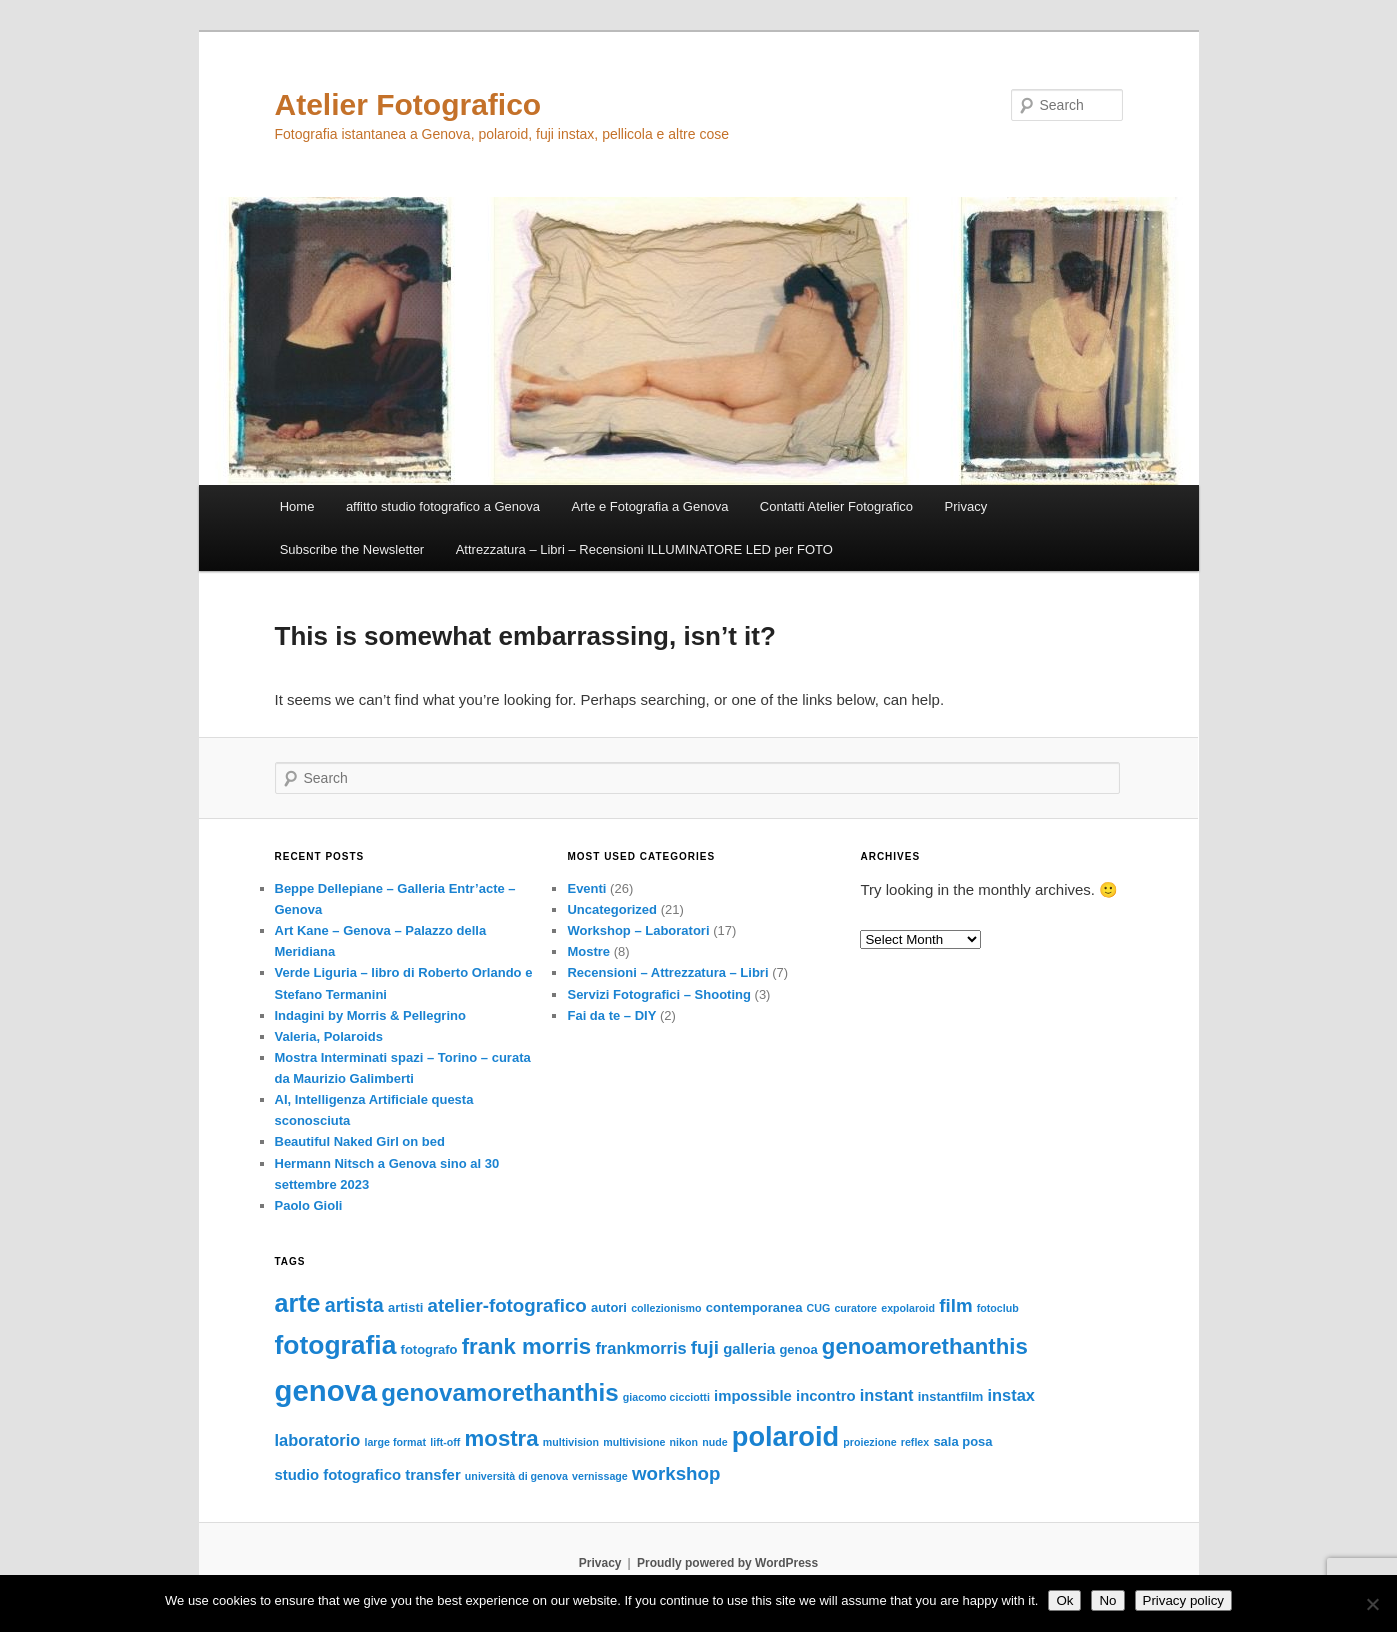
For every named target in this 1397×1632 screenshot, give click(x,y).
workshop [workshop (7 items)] (676, 1473)
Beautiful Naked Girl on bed (360, 1141)
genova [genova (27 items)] (326, 1390)
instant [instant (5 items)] (887, 1395)
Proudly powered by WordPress (727, 1563)
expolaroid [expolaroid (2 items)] (908, 1308)
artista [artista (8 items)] (354, 1305)
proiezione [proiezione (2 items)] (869, 1442)
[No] (1372, 1604)
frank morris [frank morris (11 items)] (527, 1346)
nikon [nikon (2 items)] (684, 1442)
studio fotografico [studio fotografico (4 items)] (338, 1475)
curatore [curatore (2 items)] (855, 1308)
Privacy (966, 506)
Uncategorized (612, 909)
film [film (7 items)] (955, 1305)
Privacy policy (1183, 1600)
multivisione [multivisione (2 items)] (634, 1442)
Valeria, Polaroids (329, 1036)
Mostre (588, 951)
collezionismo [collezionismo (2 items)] (666, 1308)
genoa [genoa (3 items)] (798, 1349)
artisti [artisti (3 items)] (405, 1307)
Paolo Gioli (309, 1205)
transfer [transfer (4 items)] (432, 1475)
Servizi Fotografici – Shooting (658, 994)
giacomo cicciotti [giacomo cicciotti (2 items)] (666, 1397)
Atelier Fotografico (408, 104)
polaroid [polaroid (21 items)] (785, 1436)
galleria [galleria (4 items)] (749, 1349)
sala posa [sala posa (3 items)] (962, 1441)
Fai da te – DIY (611, 1015)
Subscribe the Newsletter (352, 549)
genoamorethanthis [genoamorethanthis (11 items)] (925, 1346)
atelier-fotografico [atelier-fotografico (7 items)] (507, 1305)
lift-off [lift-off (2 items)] (445, 1442)
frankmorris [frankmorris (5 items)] (640, 1348)
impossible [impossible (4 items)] (753, 1396)
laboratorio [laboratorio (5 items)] (318, 1440)
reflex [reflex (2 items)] (915, 1442)
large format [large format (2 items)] (395, 1442)
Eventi (586, 888)
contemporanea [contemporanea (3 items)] (754, 1307)
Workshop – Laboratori (638, 930)
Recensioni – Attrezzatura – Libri (667, 972)
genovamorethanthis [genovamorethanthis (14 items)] (499, 1392)
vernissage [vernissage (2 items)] (600, 1476)
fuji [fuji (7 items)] (705, 1347)
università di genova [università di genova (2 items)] (516, 1476)
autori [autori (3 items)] (609, 1307)
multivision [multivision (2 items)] (571, 1442)
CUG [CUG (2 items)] (819, 1308)
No (1107, 1600)
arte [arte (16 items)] (298, 1303)
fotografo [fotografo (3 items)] (429, 1349)
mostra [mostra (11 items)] (502, 1438)
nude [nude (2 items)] (714, 1442)
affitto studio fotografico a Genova (443, 506)
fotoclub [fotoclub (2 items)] (998, 1308)
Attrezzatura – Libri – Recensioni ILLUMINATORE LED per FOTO (644, 549)
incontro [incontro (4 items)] (826, 1396)
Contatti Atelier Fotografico (836, 506)
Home (297, 506)
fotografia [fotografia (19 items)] (336, 1345)
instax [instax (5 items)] (1011, 1395)
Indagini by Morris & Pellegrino (370, 1015)
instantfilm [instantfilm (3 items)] (951, 1396)
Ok (1064, 1600)
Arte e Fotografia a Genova (650, 506)
